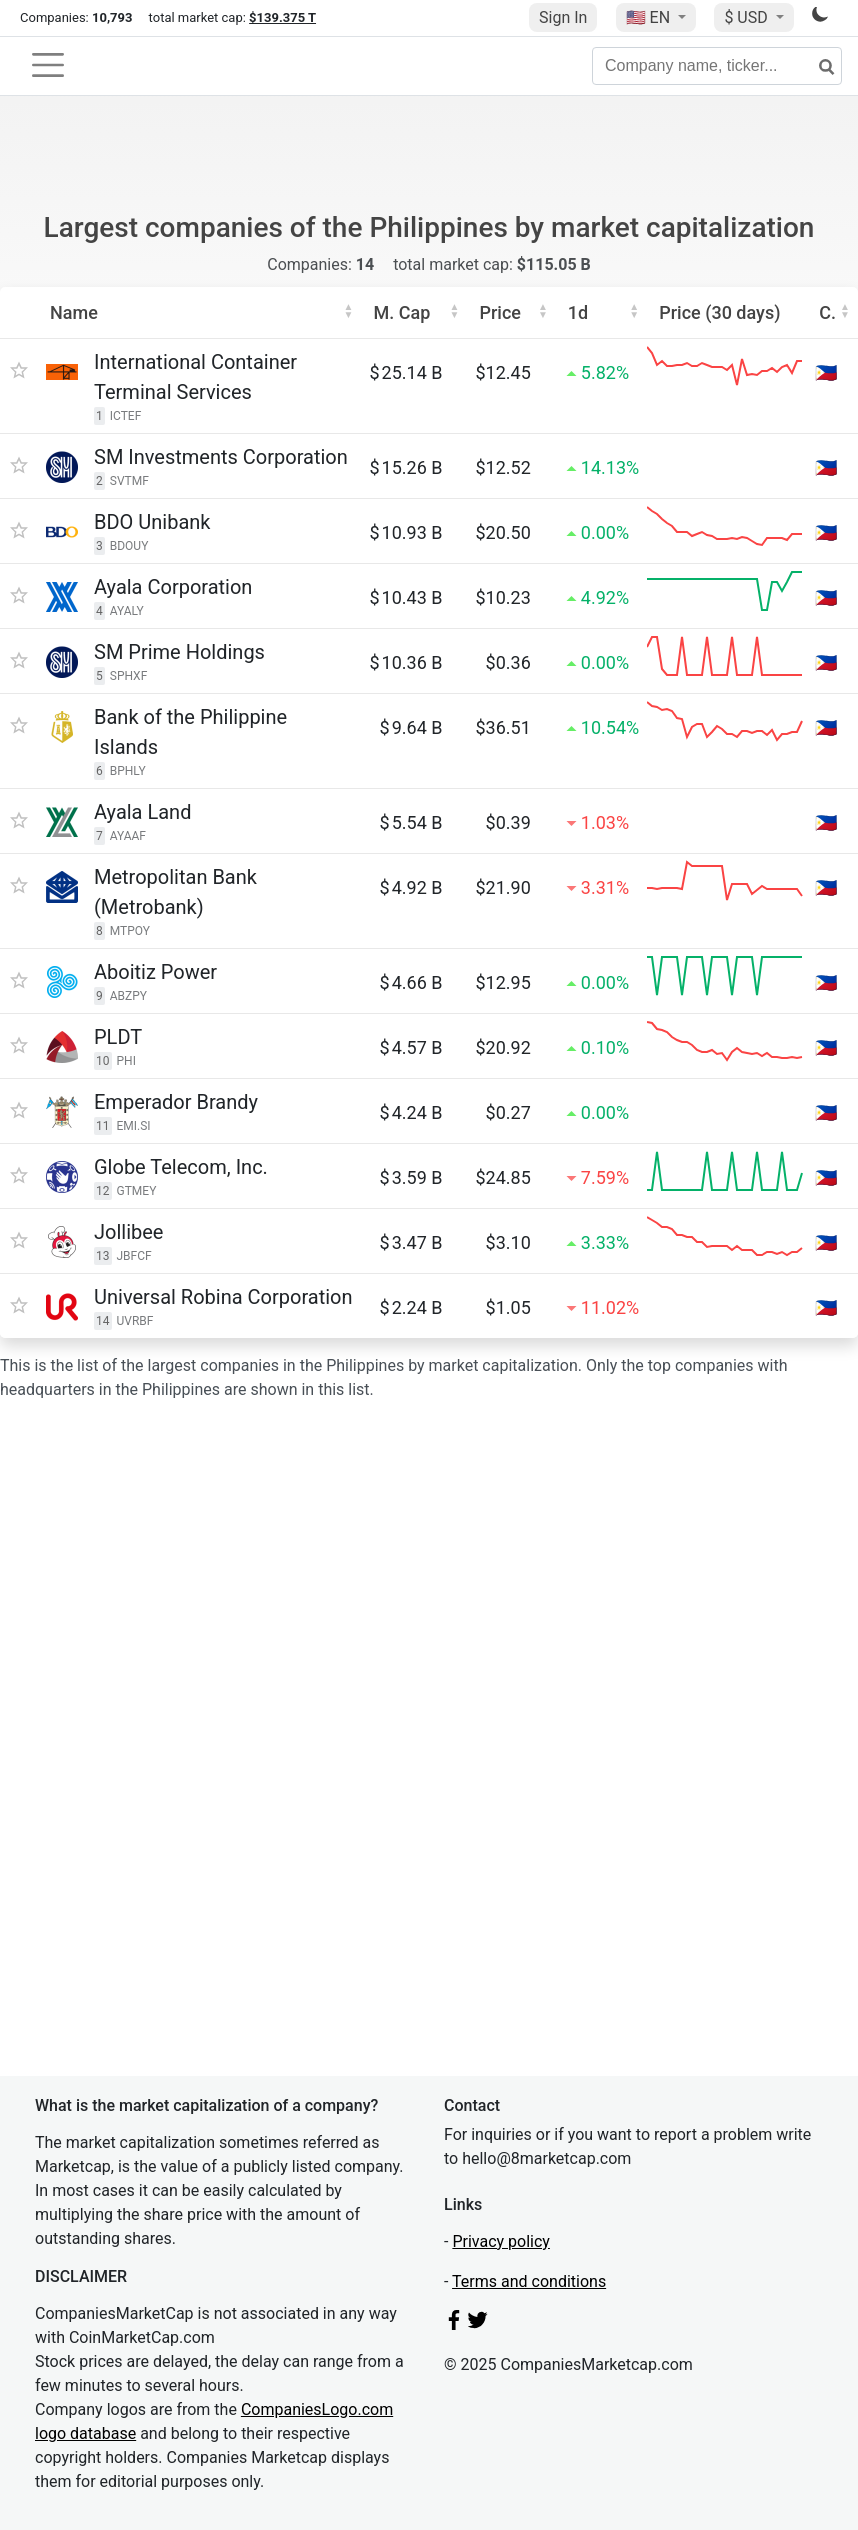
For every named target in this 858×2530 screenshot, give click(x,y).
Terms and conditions (529, 2281)
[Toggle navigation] (48, 65)
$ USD (747, 17)
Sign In (563, 17)
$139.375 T (282, 17)
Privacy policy (501, 2241)
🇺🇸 (650, 17)
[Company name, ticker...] (717, 66)
